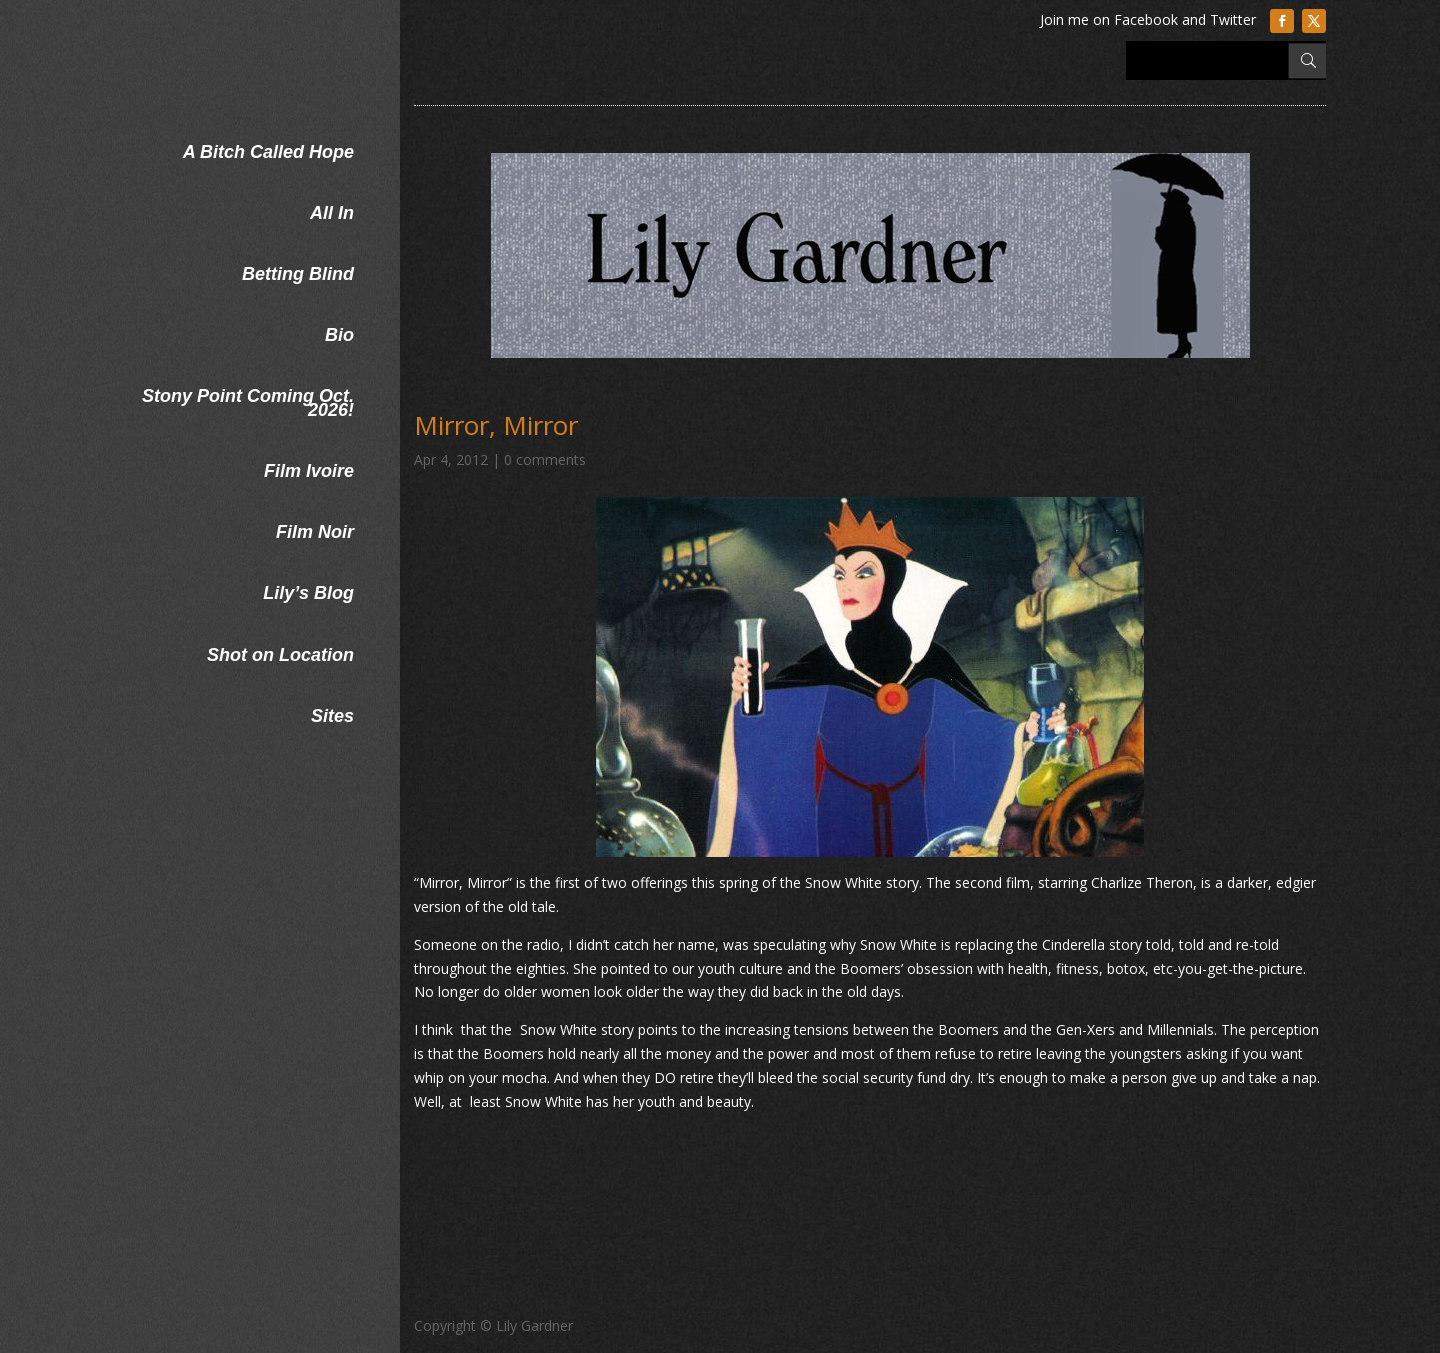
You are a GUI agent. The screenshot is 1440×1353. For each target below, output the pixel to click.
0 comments (545, 459)
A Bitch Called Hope (268, 152)
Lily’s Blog (308, 593)
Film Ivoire (309, 471)
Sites (332, 716)
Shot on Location (280, 655)
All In (332, 213)
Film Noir (315, 532)
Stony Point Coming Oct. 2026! (248, 403)
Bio (339, 335)
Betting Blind (298, 274)
